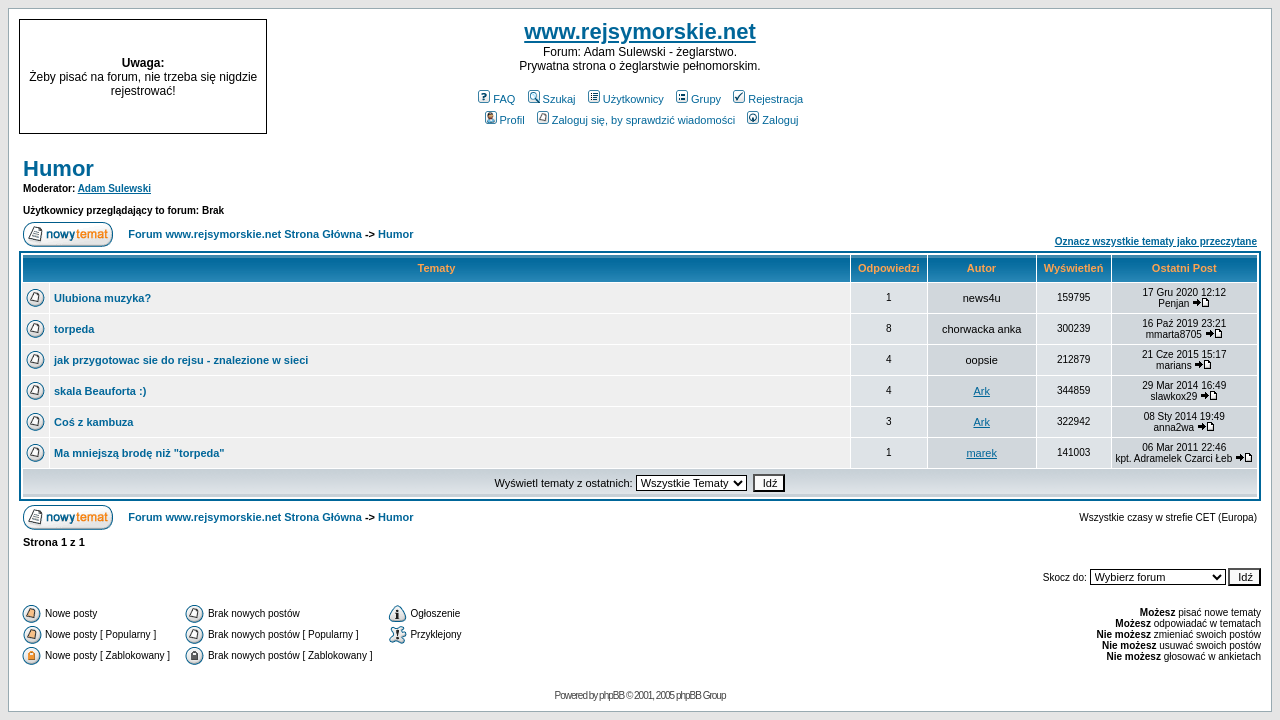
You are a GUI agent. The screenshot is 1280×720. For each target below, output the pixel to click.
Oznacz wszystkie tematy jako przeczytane (1156, 241)
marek (981, 453)
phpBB (611, 695)
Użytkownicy (626, 99)
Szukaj (552, 99)
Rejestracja (768, 99)
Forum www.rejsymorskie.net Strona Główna (245, 234)
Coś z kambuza (93, 422)
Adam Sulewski (114, 188)
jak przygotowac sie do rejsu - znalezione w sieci (181, 360)
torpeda (74, 329)
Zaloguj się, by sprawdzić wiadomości (636, 120)
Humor (58, 168)
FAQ (496, 99)
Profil (505, 120)
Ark (981, 391)
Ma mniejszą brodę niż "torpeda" (139, 453)
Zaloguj (772, 120)
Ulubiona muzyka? (102, 298)
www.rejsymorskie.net (640, 31)
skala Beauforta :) (100, 391)
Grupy (698, 99)
